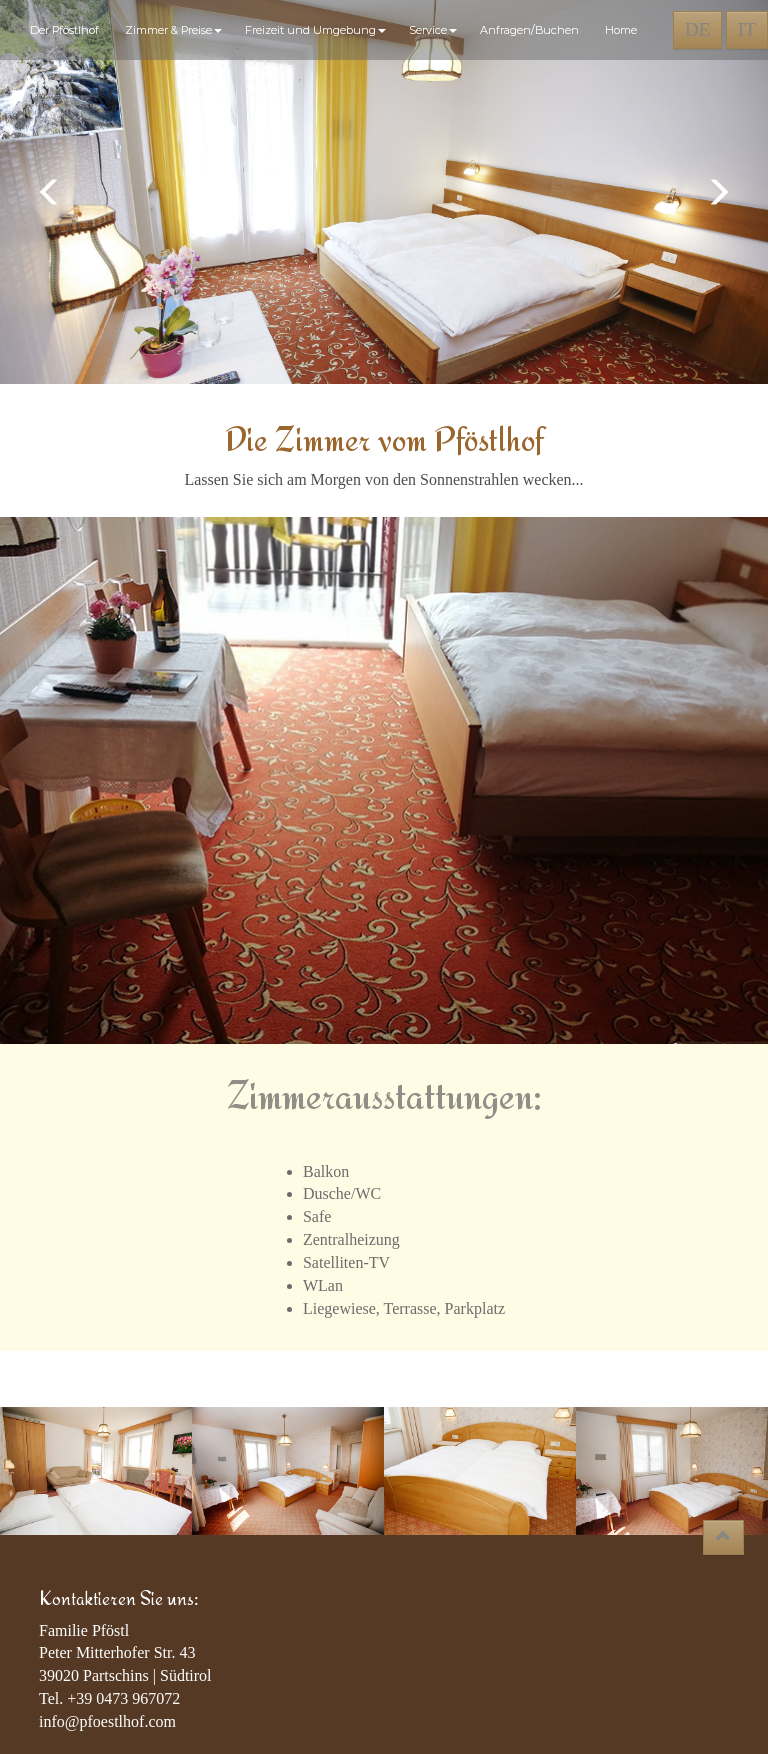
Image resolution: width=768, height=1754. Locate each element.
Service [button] (434, 30)
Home (621, 30)
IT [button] (747, 29)
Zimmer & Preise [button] (175, 30)
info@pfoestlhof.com (107, 1721)
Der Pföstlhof (67, 30)
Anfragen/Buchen (532, 30)
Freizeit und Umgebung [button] (317, 30)
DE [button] (697, 29)
